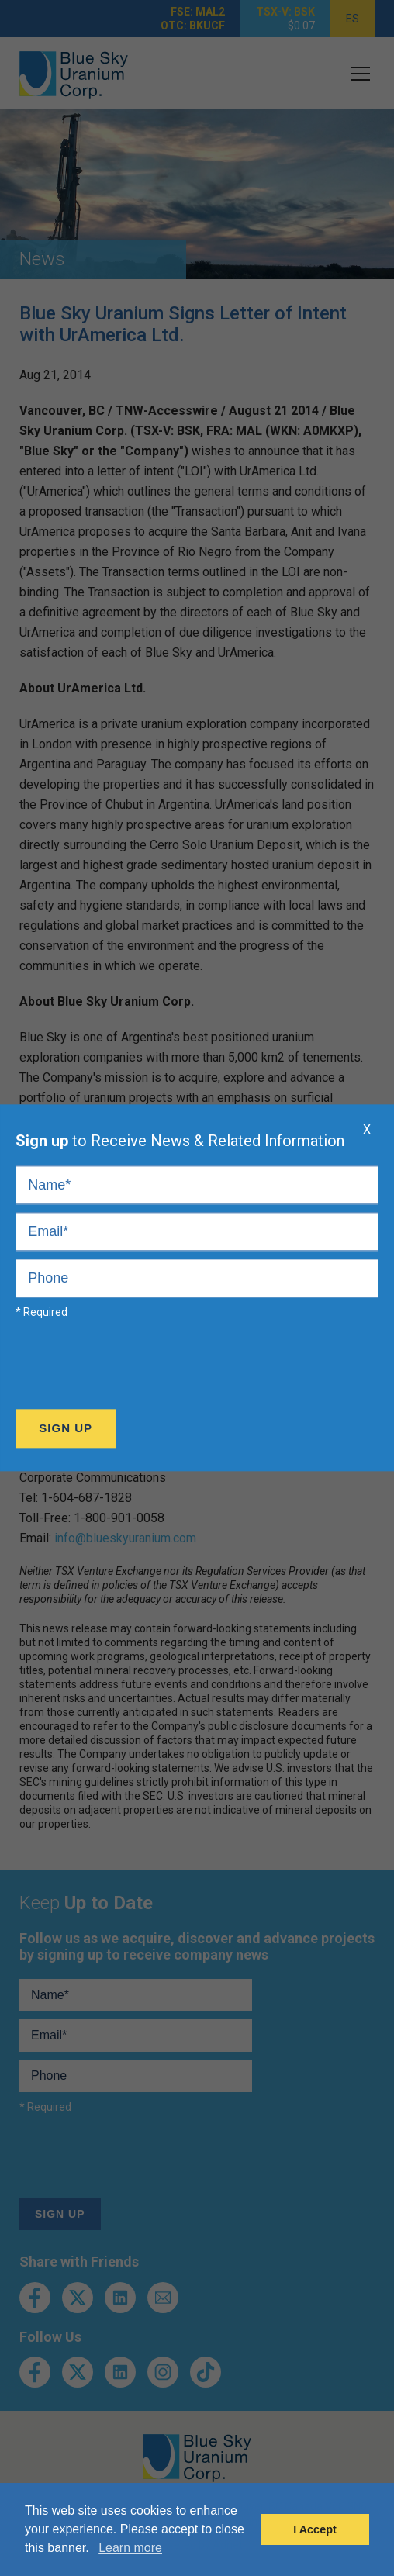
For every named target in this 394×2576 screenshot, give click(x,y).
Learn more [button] (130, 2547)
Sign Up (65, 1428)
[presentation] (133, 1368)
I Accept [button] (314, 2529)
